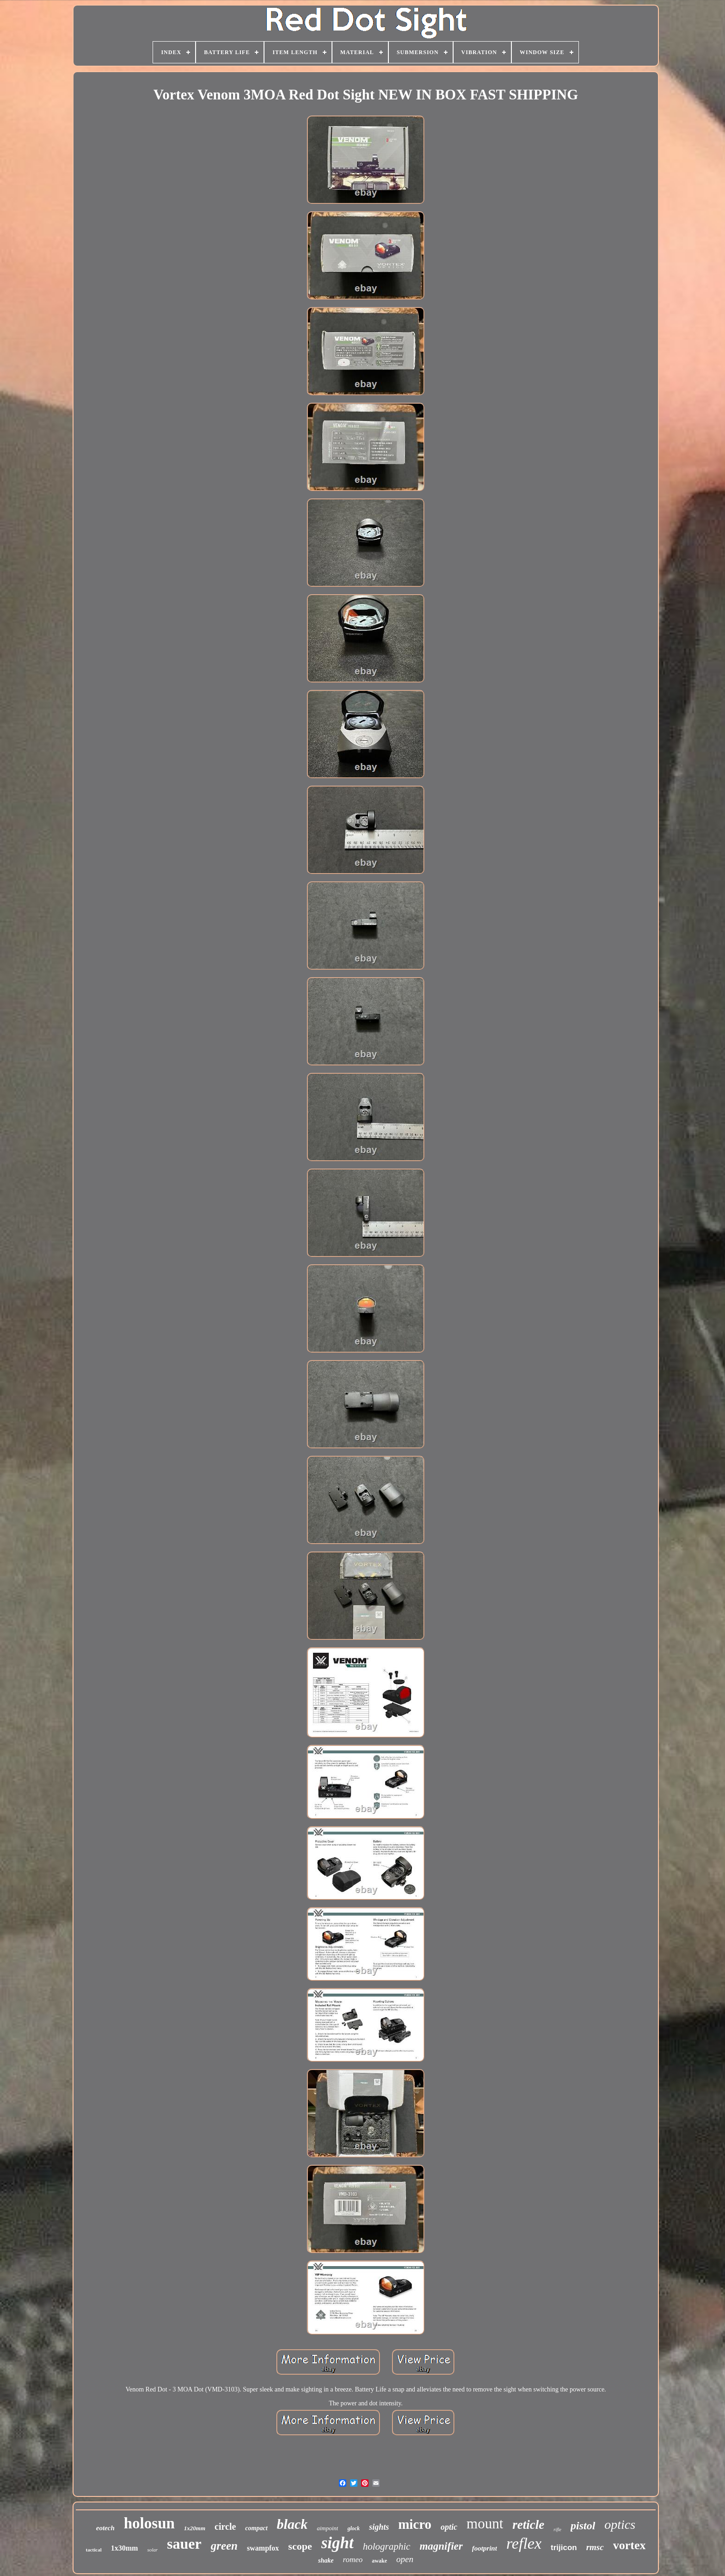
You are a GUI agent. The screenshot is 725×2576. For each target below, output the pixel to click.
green (224, 2545)
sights (379, 2527)
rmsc (595, 2547)
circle (225, 2526)
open (404, 2559)
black (292, 2524)
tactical (94, 2549)
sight (337, 2543)
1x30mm (124, 2548)
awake (379, 2561)
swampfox (263, 2548)
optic (449, 2527)
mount (485, 2523)
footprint (484, 2548)
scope (300, 2546)
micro (414, 2524)
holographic (387, 2546)
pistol (583, 2526)
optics (619, 2524)
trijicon (564, 2547)
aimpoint (327, 2528)
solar (152, 2549)
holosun (149, 2523)
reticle (528, 2525)
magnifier (440, 2546)
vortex (629, 2545)
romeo (353, 2559)
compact (256, 2528)
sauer (184, 2543)
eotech (105, 2528)
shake (325, 2560)
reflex (523, 2543)
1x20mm (194, 2528)
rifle (557, 2529)
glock (353, 2528)
